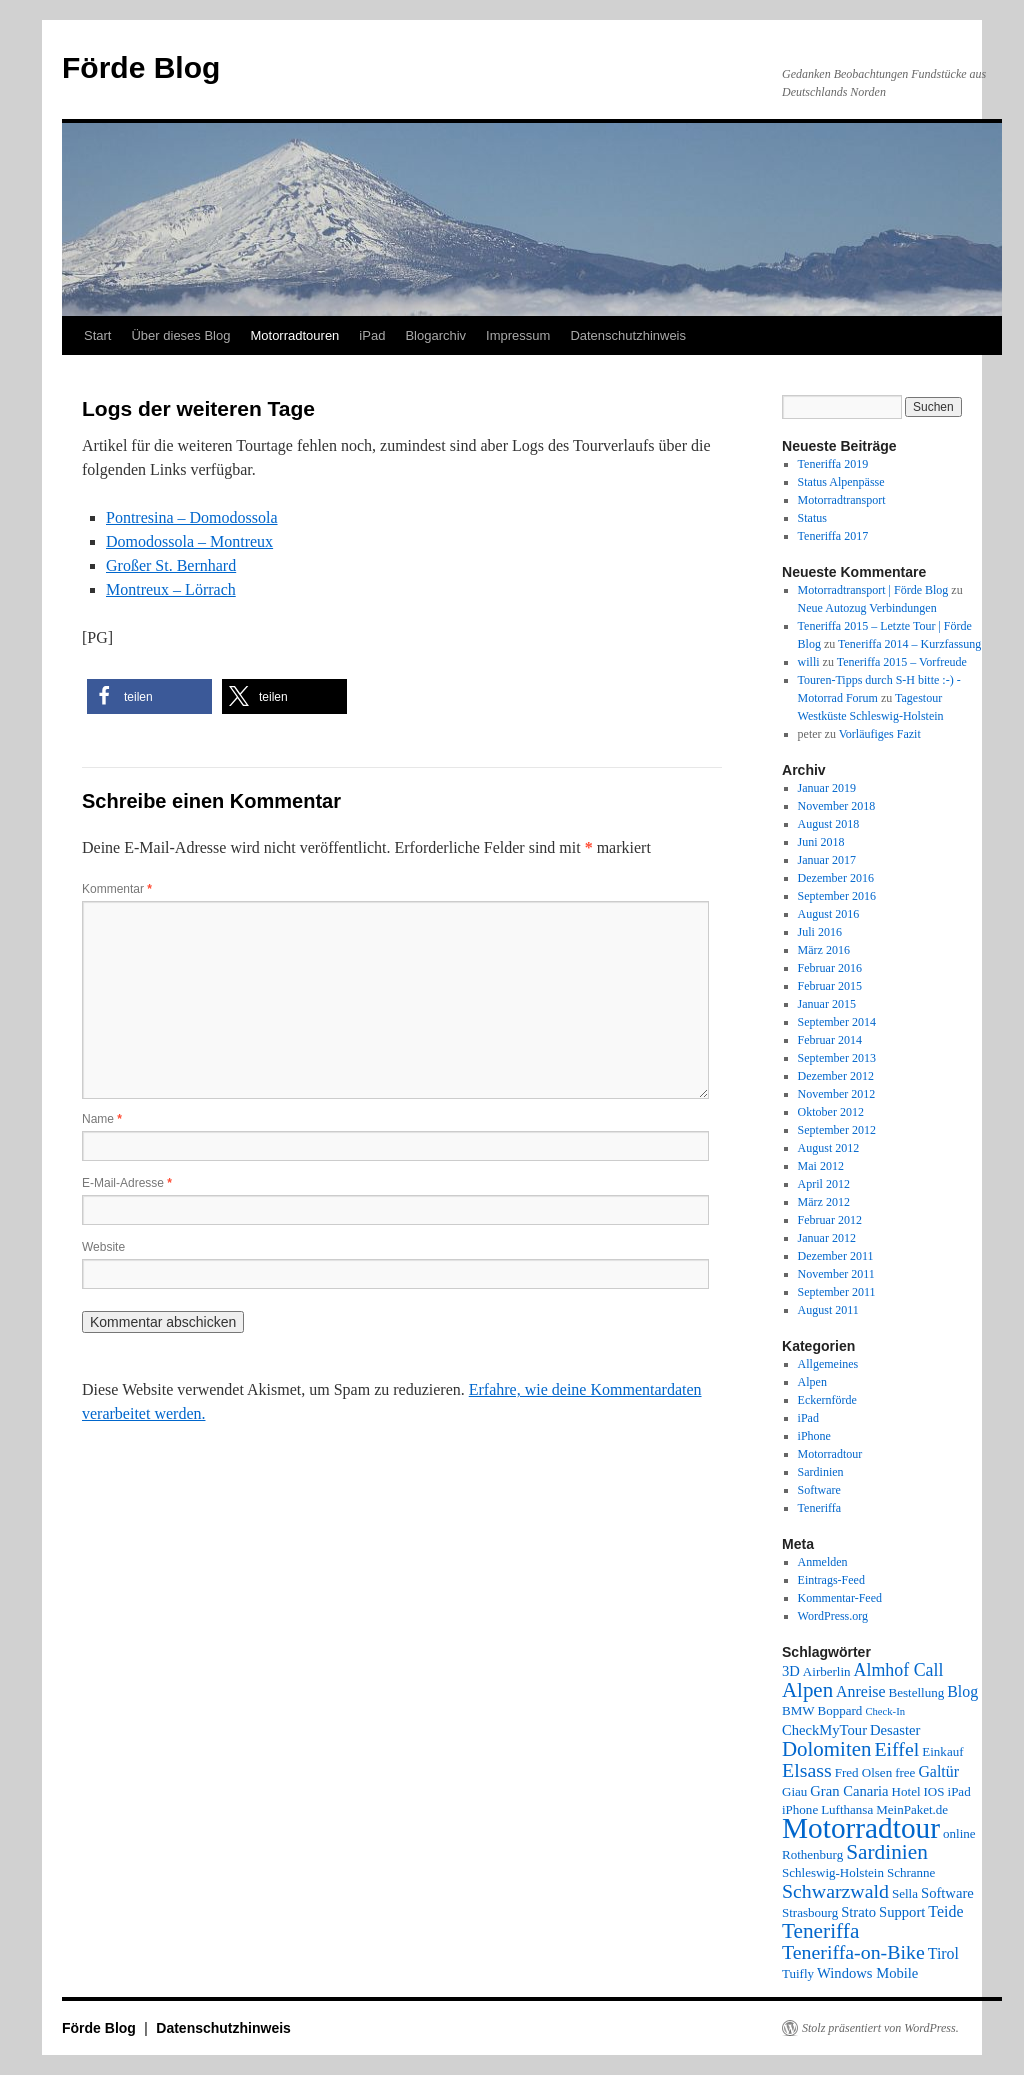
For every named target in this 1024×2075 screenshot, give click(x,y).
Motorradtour (830, 1454)
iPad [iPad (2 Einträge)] (959, 1791)
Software (819, 1490)
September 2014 (837, 1022)
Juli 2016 (820, 932)
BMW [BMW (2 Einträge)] (798, 1710)
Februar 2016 (830, 968)
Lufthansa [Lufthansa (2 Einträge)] (847, 1809)
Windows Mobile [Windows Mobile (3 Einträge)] (867, 1973)
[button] (149, 696)
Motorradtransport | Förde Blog (873, 590)
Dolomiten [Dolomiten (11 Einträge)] (826, 1749)
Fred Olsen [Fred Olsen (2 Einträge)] (863, 1772)
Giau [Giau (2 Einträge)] (794, 1791)
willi (809, 662)
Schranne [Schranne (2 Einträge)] (911, 1872)
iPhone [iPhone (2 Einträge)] (800, 1809)
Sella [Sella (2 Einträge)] (905, 1893)
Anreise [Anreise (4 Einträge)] (860, 1691)
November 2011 (836, 1274)
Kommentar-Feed (840, 1598)
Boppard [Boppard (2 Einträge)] (840, 1710)
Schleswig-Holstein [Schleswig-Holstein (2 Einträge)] (833, 1872)
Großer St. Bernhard (171, 565)
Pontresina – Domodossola (192, 517)
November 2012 (837, 1094)
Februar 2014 (830, 1040)
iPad (372, 335)
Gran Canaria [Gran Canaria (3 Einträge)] (849, 1791)
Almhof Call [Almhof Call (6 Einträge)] (899, 1670)
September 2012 (837, 1130)
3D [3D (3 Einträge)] (791, 1671)
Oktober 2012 (831, 1112)
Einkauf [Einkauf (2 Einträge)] (942, 1751)
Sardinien (821, 1472)
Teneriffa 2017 (833, 536)
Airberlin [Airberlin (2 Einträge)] (827, 1671)
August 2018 (829, 824)
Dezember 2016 (836, 878)
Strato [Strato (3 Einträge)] (858, 1912)
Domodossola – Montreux (189, 541)
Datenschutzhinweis (628, 335)
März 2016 (824, 950)
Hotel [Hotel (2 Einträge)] (906, 1791)
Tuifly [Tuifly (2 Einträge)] (798, 1973)
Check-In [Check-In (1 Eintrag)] (885, 1711)
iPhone (814, 1436)
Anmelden (823, 1562)
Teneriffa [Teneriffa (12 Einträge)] (820, 1931)
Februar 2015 (830, 986)
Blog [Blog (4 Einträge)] (962, 1691)
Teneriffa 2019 (833, 464)
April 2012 (824, 1184)
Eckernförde (827, 1400)
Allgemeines (828, 1364)
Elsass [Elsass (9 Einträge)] (807, 1770)
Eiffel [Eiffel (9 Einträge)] (896, 1749)
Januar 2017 (827, 860)
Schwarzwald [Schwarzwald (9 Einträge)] (835, 1891)
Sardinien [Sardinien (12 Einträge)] (887, 1852)
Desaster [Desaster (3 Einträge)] (895, 1730)
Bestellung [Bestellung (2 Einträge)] (917, 1692)
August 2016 (829, 914)
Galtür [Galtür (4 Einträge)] (938, 1771)
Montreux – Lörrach (171, 589)
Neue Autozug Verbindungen (867, 608)
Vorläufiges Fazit (880, 734)
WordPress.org (833, 1616)
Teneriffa (820, 1508)
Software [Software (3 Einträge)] (947, 1893)
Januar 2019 (827, 788)
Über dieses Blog (180, 335)
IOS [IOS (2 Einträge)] (934, 1791)
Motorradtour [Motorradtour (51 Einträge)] (861, 1828)
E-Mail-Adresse (127, 1183)
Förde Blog (141, 67)
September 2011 (837, 1292)
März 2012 (824, 1202)
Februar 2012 (830, 1220)
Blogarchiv (435, 335)
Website (103, 1247)
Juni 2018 (821, 842)
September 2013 (837, 1058)
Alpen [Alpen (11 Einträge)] (807, 1690)
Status (812, 518)
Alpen (812, 1382)
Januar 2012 (827, 1238)
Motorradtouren (294, 335)
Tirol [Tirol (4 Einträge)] (943, 1953)
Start (97, 335)
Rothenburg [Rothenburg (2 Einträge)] (812, 1854)
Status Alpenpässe (841, 482)
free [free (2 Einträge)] (905, 1772)
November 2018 (837, 806)
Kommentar (117, 889)
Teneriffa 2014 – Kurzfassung (909, 644)
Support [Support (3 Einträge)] (902, 1912)
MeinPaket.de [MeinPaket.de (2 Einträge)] (912, 1809)
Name (102, 1119)
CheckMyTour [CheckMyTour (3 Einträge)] (824, 1730)
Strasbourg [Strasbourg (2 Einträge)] (810, 1912)
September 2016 (837, 896)
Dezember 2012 (836, 1076)
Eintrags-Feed (831, 1580)
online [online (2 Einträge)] (959, 1833)
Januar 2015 (827, 1004)
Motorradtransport (842, 500)
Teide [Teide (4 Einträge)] (945, 1911)
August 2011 (828, 1310)
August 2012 (829, 1148)
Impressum (518, 335)
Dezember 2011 (836, 1256)
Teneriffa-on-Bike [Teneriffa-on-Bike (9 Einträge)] (853, 1952)
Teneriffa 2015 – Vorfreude (902, 662)
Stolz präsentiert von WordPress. (880, 2028)
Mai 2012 (821, 1166)
